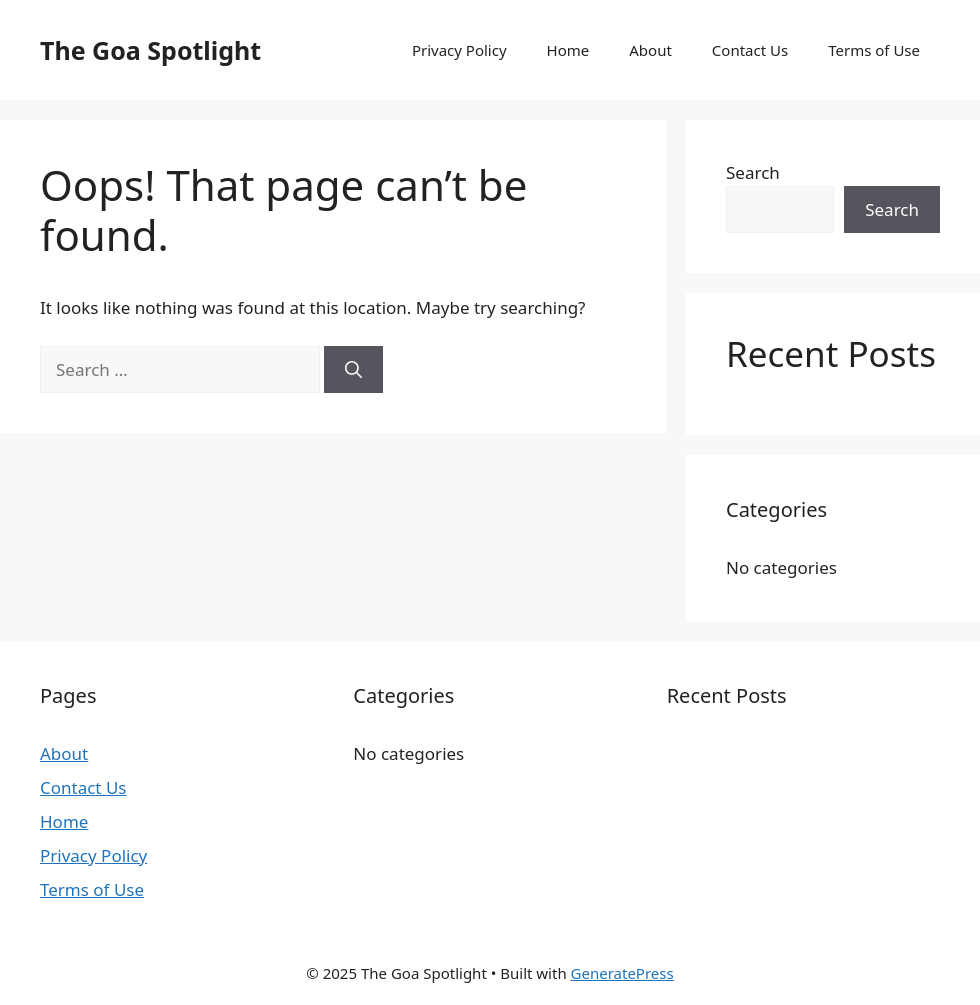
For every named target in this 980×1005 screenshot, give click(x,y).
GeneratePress (622, 973)
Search (753, 172)
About (650, 50)
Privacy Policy (459, 50)
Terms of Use (874, 50)
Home (568, 50)
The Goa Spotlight (150, 50)
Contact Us (750, 50)
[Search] (353, 370)
